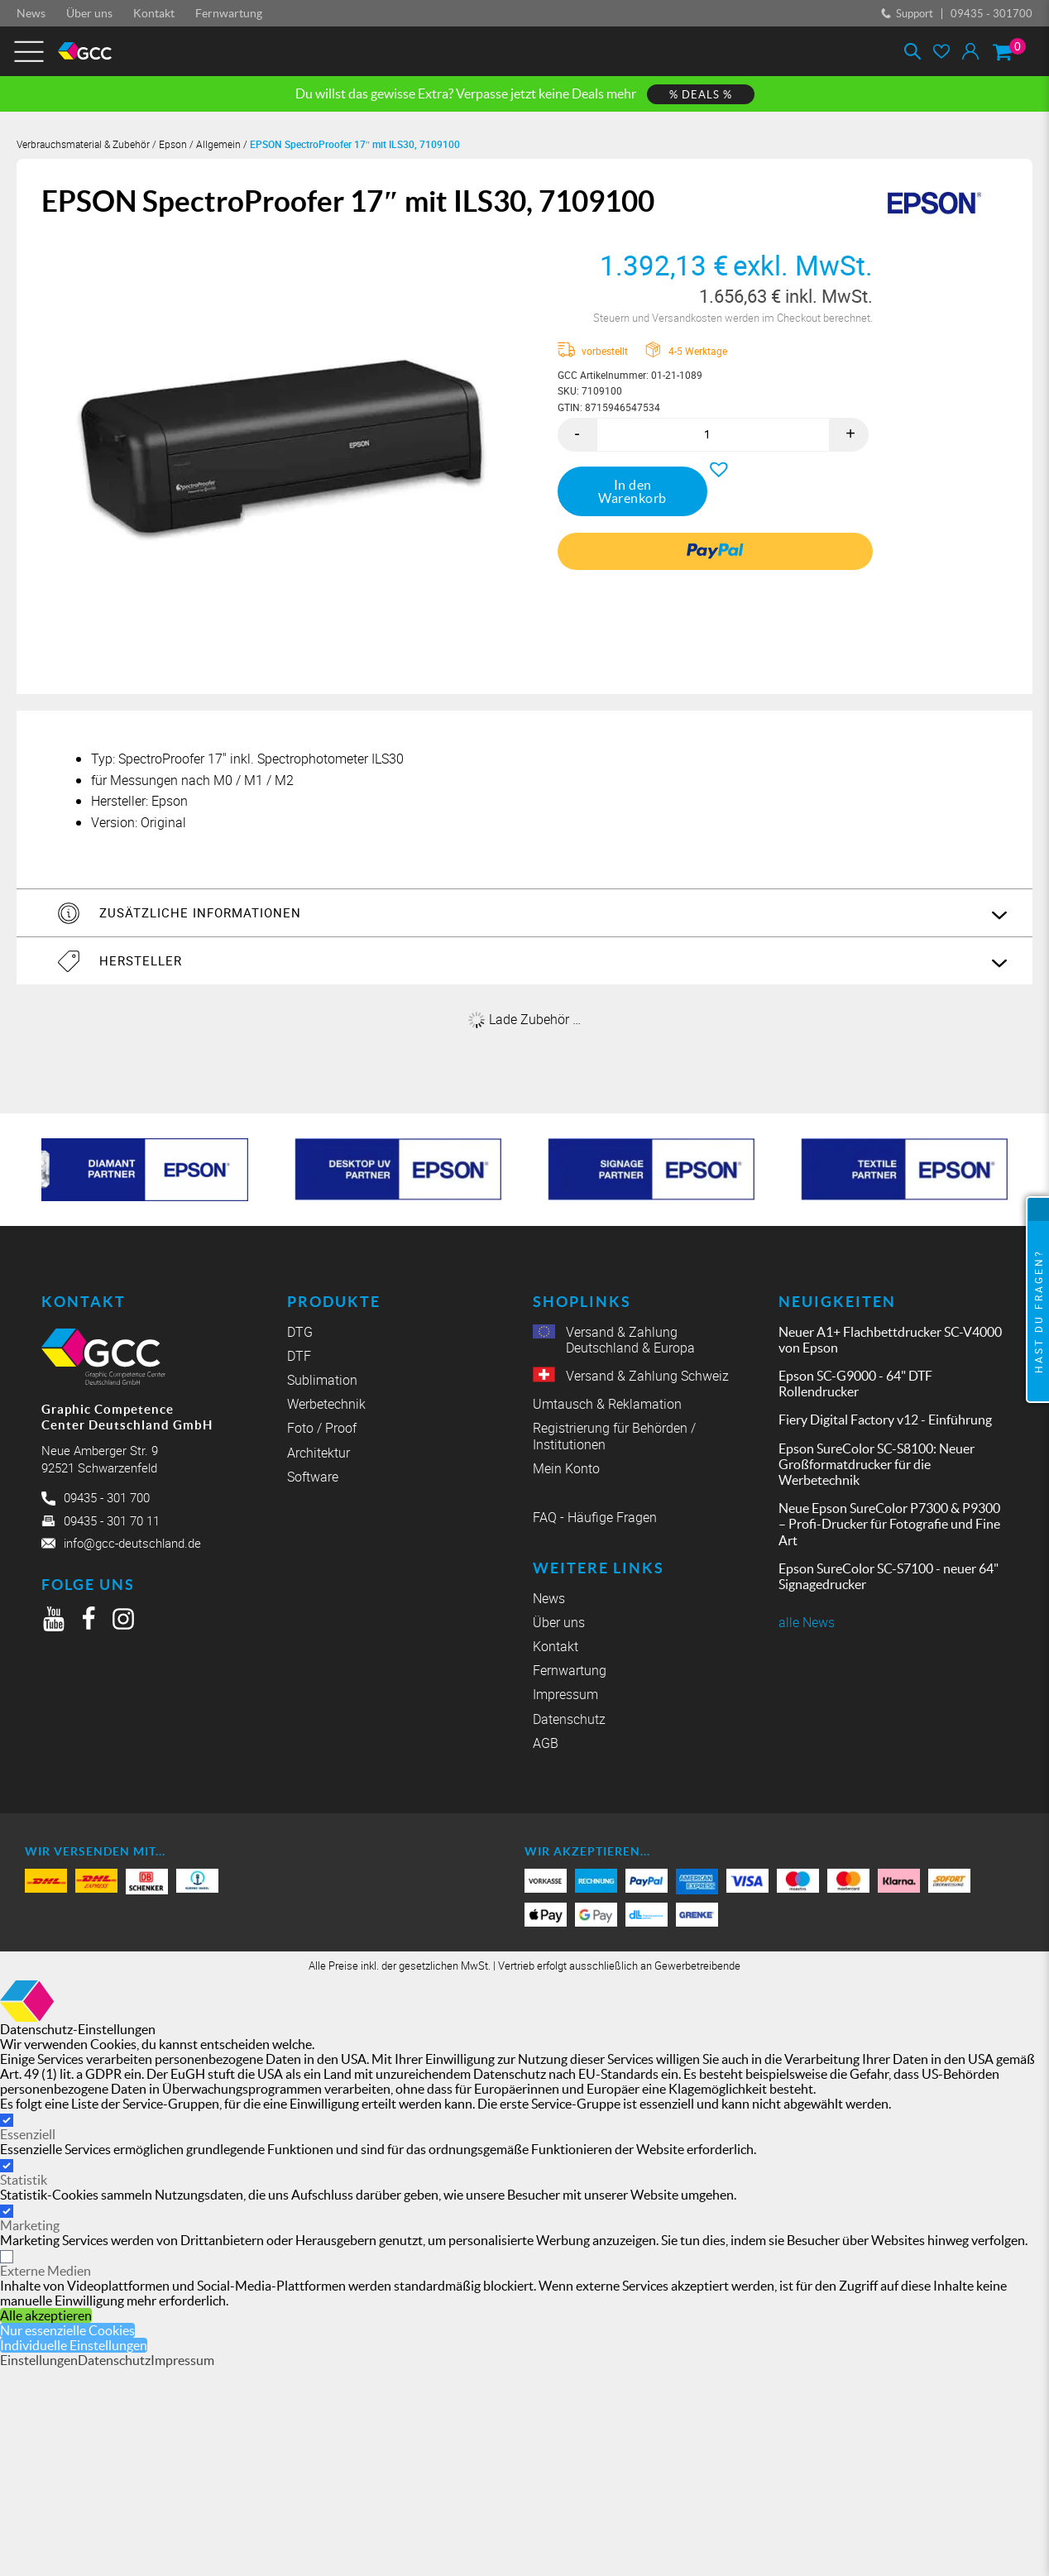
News (31, 13)
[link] (715, 551)
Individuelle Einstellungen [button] (73, 2345)
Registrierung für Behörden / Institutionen (614, 1436)
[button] (714, 464)
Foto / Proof (322, 1428)
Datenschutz (569, 1719)
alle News (806, 1622)
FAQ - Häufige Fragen (595, 1517)
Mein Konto (566, 1469)
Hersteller (140, 960)
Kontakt (154, 13)
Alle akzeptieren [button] (46, 2315)
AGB (545, 1743)
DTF (299, 1356)
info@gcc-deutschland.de (132, 1543)
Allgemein (218, 144)
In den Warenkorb (632, 491)
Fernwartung (228, 13)
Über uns (89, 13)
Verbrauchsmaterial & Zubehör (83, 144)
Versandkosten (688, 317)
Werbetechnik (326, 1404)
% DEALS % (700, 95)
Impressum (565, 1694)
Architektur (318, 1453)
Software (312, 1477)
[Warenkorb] (1002, 52)
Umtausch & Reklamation (607, 1404)
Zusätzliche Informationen (200, 912)
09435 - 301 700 (107, 1497)
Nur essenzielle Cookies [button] (67, 2330)
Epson (173, 144)
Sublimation (322, 1380)
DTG (300, 1332)
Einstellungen (39, 2360)
